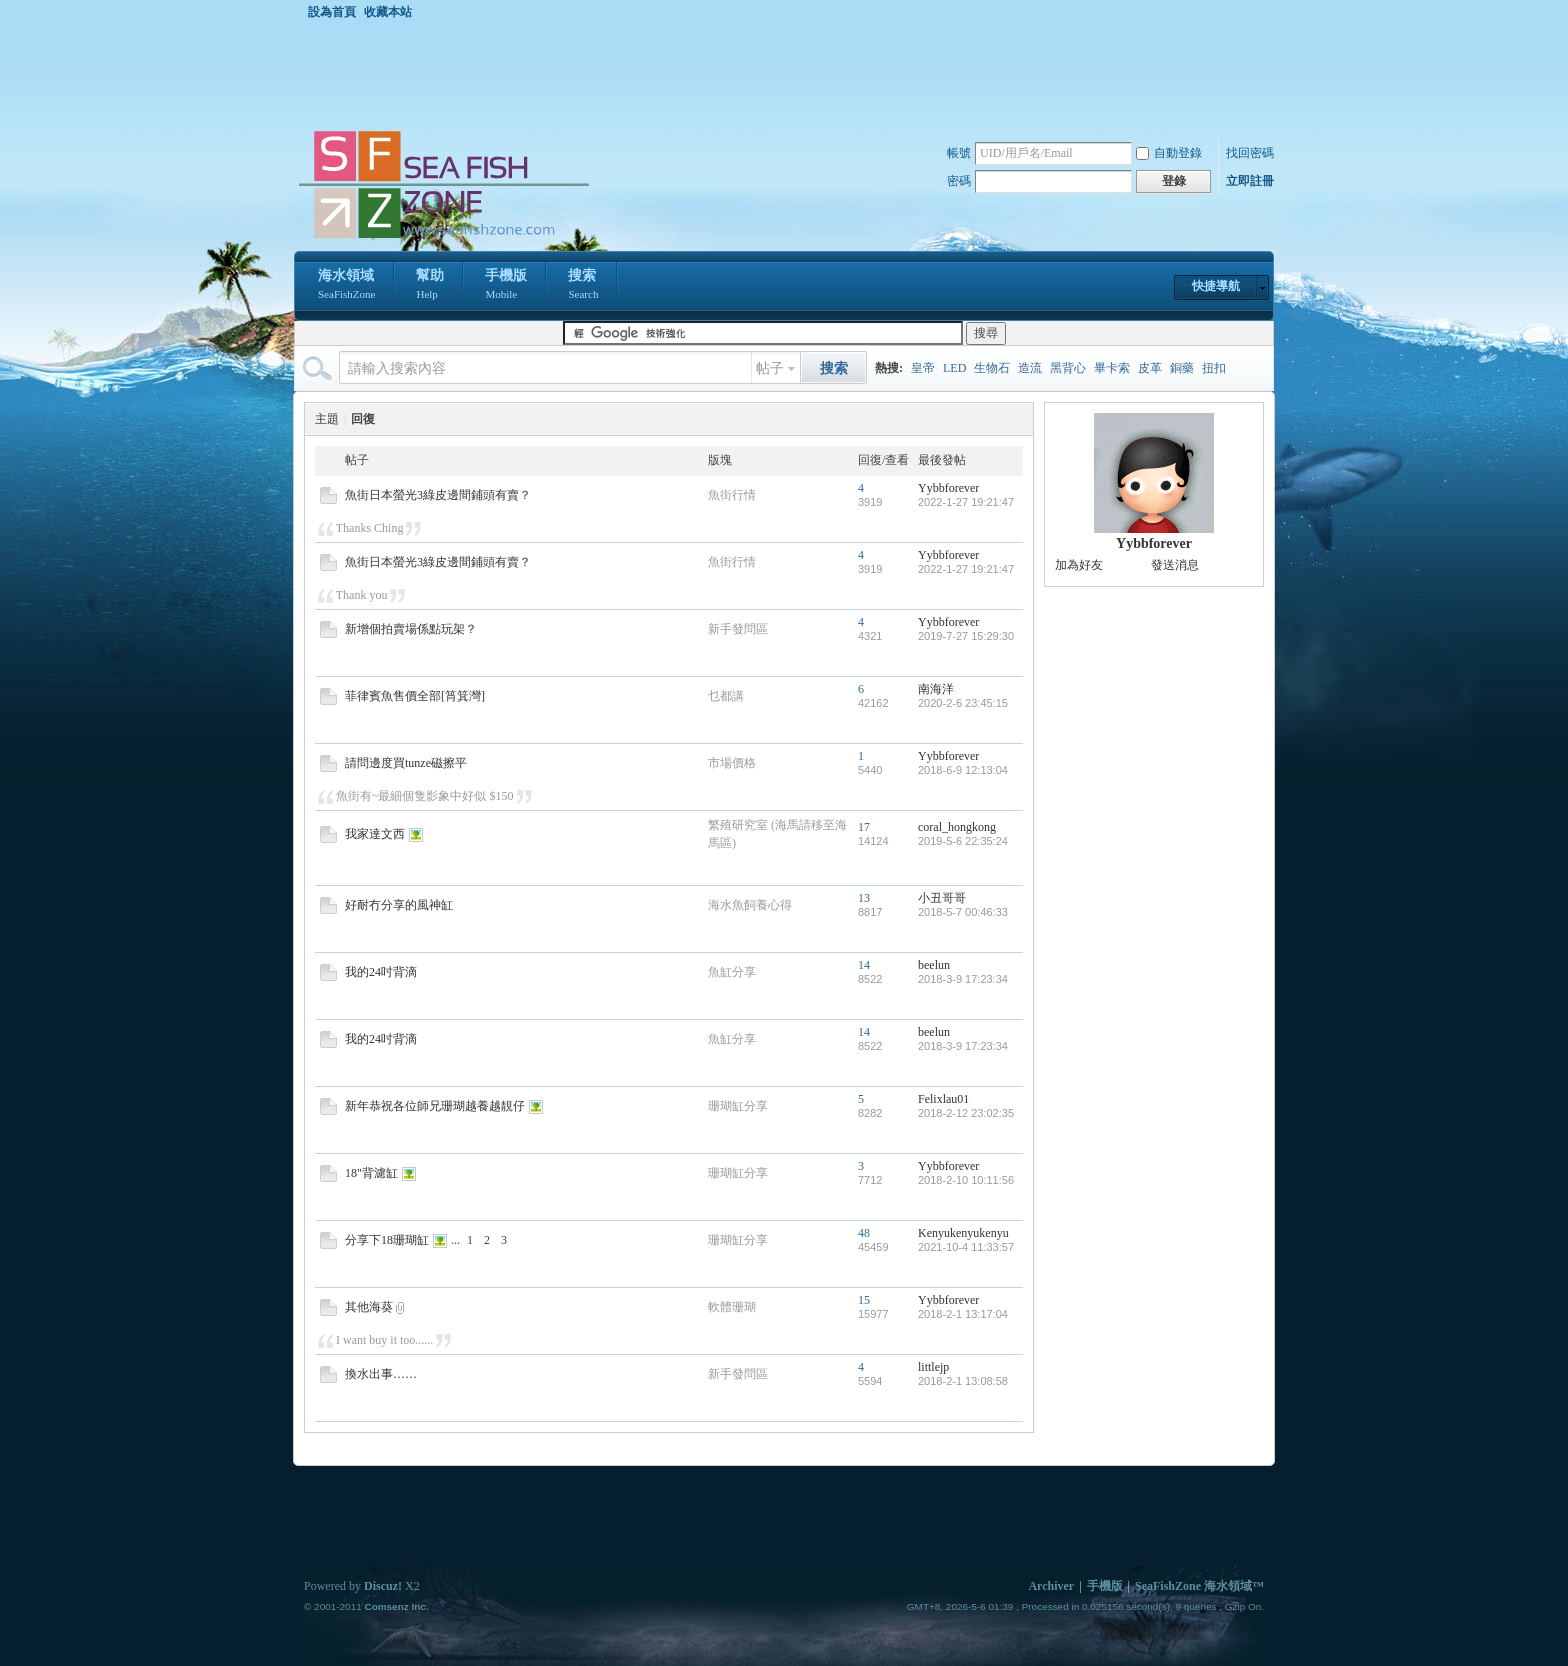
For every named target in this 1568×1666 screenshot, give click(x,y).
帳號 (959, 153)
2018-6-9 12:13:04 (963, 770)
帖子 (770, 368)
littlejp (933, 1367)
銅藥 (1182, 368)
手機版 (506, 286)
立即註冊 (1250, 181)
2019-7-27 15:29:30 (966, 636)
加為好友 (1079, 565)
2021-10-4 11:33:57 (966, 1247)
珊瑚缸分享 (738, 1106)
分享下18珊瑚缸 (387, 1240)
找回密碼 (1250, 153)
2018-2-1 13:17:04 (963, 1314)
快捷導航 (1216, 286)
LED (954, 368)
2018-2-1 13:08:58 (963, 1381)
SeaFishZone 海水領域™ (1199, 1586)
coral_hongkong (957, 827)
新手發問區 (738, 629)
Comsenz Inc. (396, 1606)
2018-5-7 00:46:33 (963, 912)
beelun (934, 965)
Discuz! (383, 1586)
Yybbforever (948, 488)
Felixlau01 (943, 1099)
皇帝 (923, 368)
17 (864, 827)
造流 (1030, 368)
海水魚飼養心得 (750, 905)
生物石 (992, 368)
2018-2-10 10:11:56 (966, 1180)
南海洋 (936, 689)
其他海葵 (369, 1307)
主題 (327, 419)
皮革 (1150, 368)
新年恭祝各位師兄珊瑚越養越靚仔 (435, 1106)
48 (864, 1233)
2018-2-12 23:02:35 (966, 1113)
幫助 (430, 286)
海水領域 (346, 286)
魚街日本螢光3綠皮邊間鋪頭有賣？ (438, 495)
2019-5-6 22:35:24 (963, 841)
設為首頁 (332, 12)
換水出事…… (381, 1374)
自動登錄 (1169, 153)
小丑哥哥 (942, 898)
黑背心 (1068, 368)
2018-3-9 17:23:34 (963, 979)
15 (864, 1300)
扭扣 (1214, 368)
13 (864, 898)
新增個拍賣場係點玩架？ (411, 629)
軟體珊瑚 (732, 1307)
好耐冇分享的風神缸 (399, 905)
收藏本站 (388, 12)
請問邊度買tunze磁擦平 (406, 763)
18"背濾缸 (371, 1173)
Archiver (1051, 1586)
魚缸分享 (732, 972)
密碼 (959, 181)
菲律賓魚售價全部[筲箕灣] (415, 696)
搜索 (583, 286)
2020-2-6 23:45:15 (963, 703)
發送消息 (1175, 565)
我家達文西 (375, 834)
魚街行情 (732, 495)
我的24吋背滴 (381, 972)
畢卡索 (1112, 368)
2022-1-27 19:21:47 (966, 502)
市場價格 (732, 763)
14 (864, 965)
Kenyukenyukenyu (963, 1233)
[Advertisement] (789, 74)
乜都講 (726, 696)
